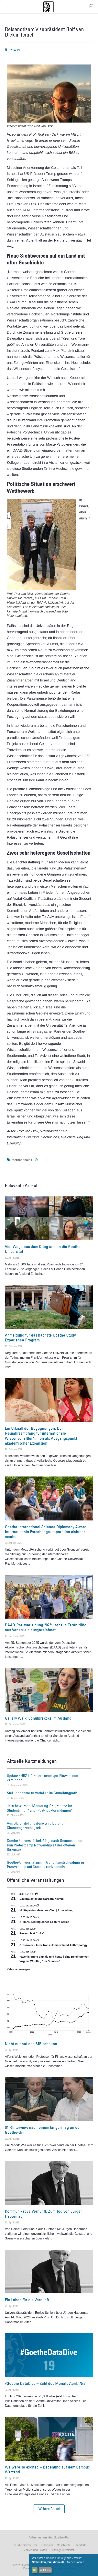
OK (35, 2570)
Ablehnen (45, 2570)
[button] (49, 2508)
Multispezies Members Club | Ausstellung (46, 1910)
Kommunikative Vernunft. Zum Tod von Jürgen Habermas (44, 2214)
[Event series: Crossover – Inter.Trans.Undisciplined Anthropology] (38, 1940)
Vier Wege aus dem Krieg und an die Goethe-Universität (43, 1249)
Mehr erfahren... (77, 2562)
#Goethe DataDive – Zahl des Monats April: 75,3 (45, 2383)
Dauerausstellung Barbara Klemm (41, 1898)
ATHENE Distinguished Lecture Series (44, 1921)
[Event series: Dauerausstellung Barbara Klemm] (36, 1894)
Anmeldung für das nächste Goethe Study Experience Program (40, 1337)
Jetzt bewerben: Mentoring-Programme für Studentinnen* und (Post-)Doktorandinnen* (39, 1808)
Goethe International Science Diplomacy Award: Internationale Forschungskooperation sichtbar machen (46, 1531)
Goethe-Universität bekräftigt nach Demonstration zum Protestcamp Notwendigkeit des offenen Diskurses (44, 1845)
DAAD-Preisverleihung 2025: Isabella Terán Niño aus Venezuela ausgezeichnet (45, 1627)
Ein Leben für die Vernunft (27, 2299)
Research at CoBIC (31, 1933)
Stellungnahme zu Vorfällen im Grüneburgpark (42, 1793)
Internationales (21, 1160)
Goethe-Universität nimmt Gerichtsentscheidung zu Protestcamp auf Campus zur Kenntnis (45, 1864)
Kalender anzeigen (18, 1969)
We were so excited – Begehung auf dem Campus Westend (47, 2469)
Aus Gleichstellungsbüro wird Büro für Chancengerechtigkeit (36, 1825)
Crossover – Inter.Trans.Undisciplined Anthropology (53, 1945)
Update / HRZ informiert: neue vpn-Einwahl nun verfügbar (42, 1778)
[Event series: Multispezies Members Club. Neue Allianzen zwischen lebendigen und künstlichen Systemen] (38, 1905)
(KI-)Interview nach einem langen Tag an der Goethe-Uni (43, 2130)
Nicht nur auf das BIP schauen (31, 2043)
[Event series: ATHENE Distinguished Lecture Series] (38, 1917)
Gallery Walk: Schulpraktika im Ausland (38, 1718)
